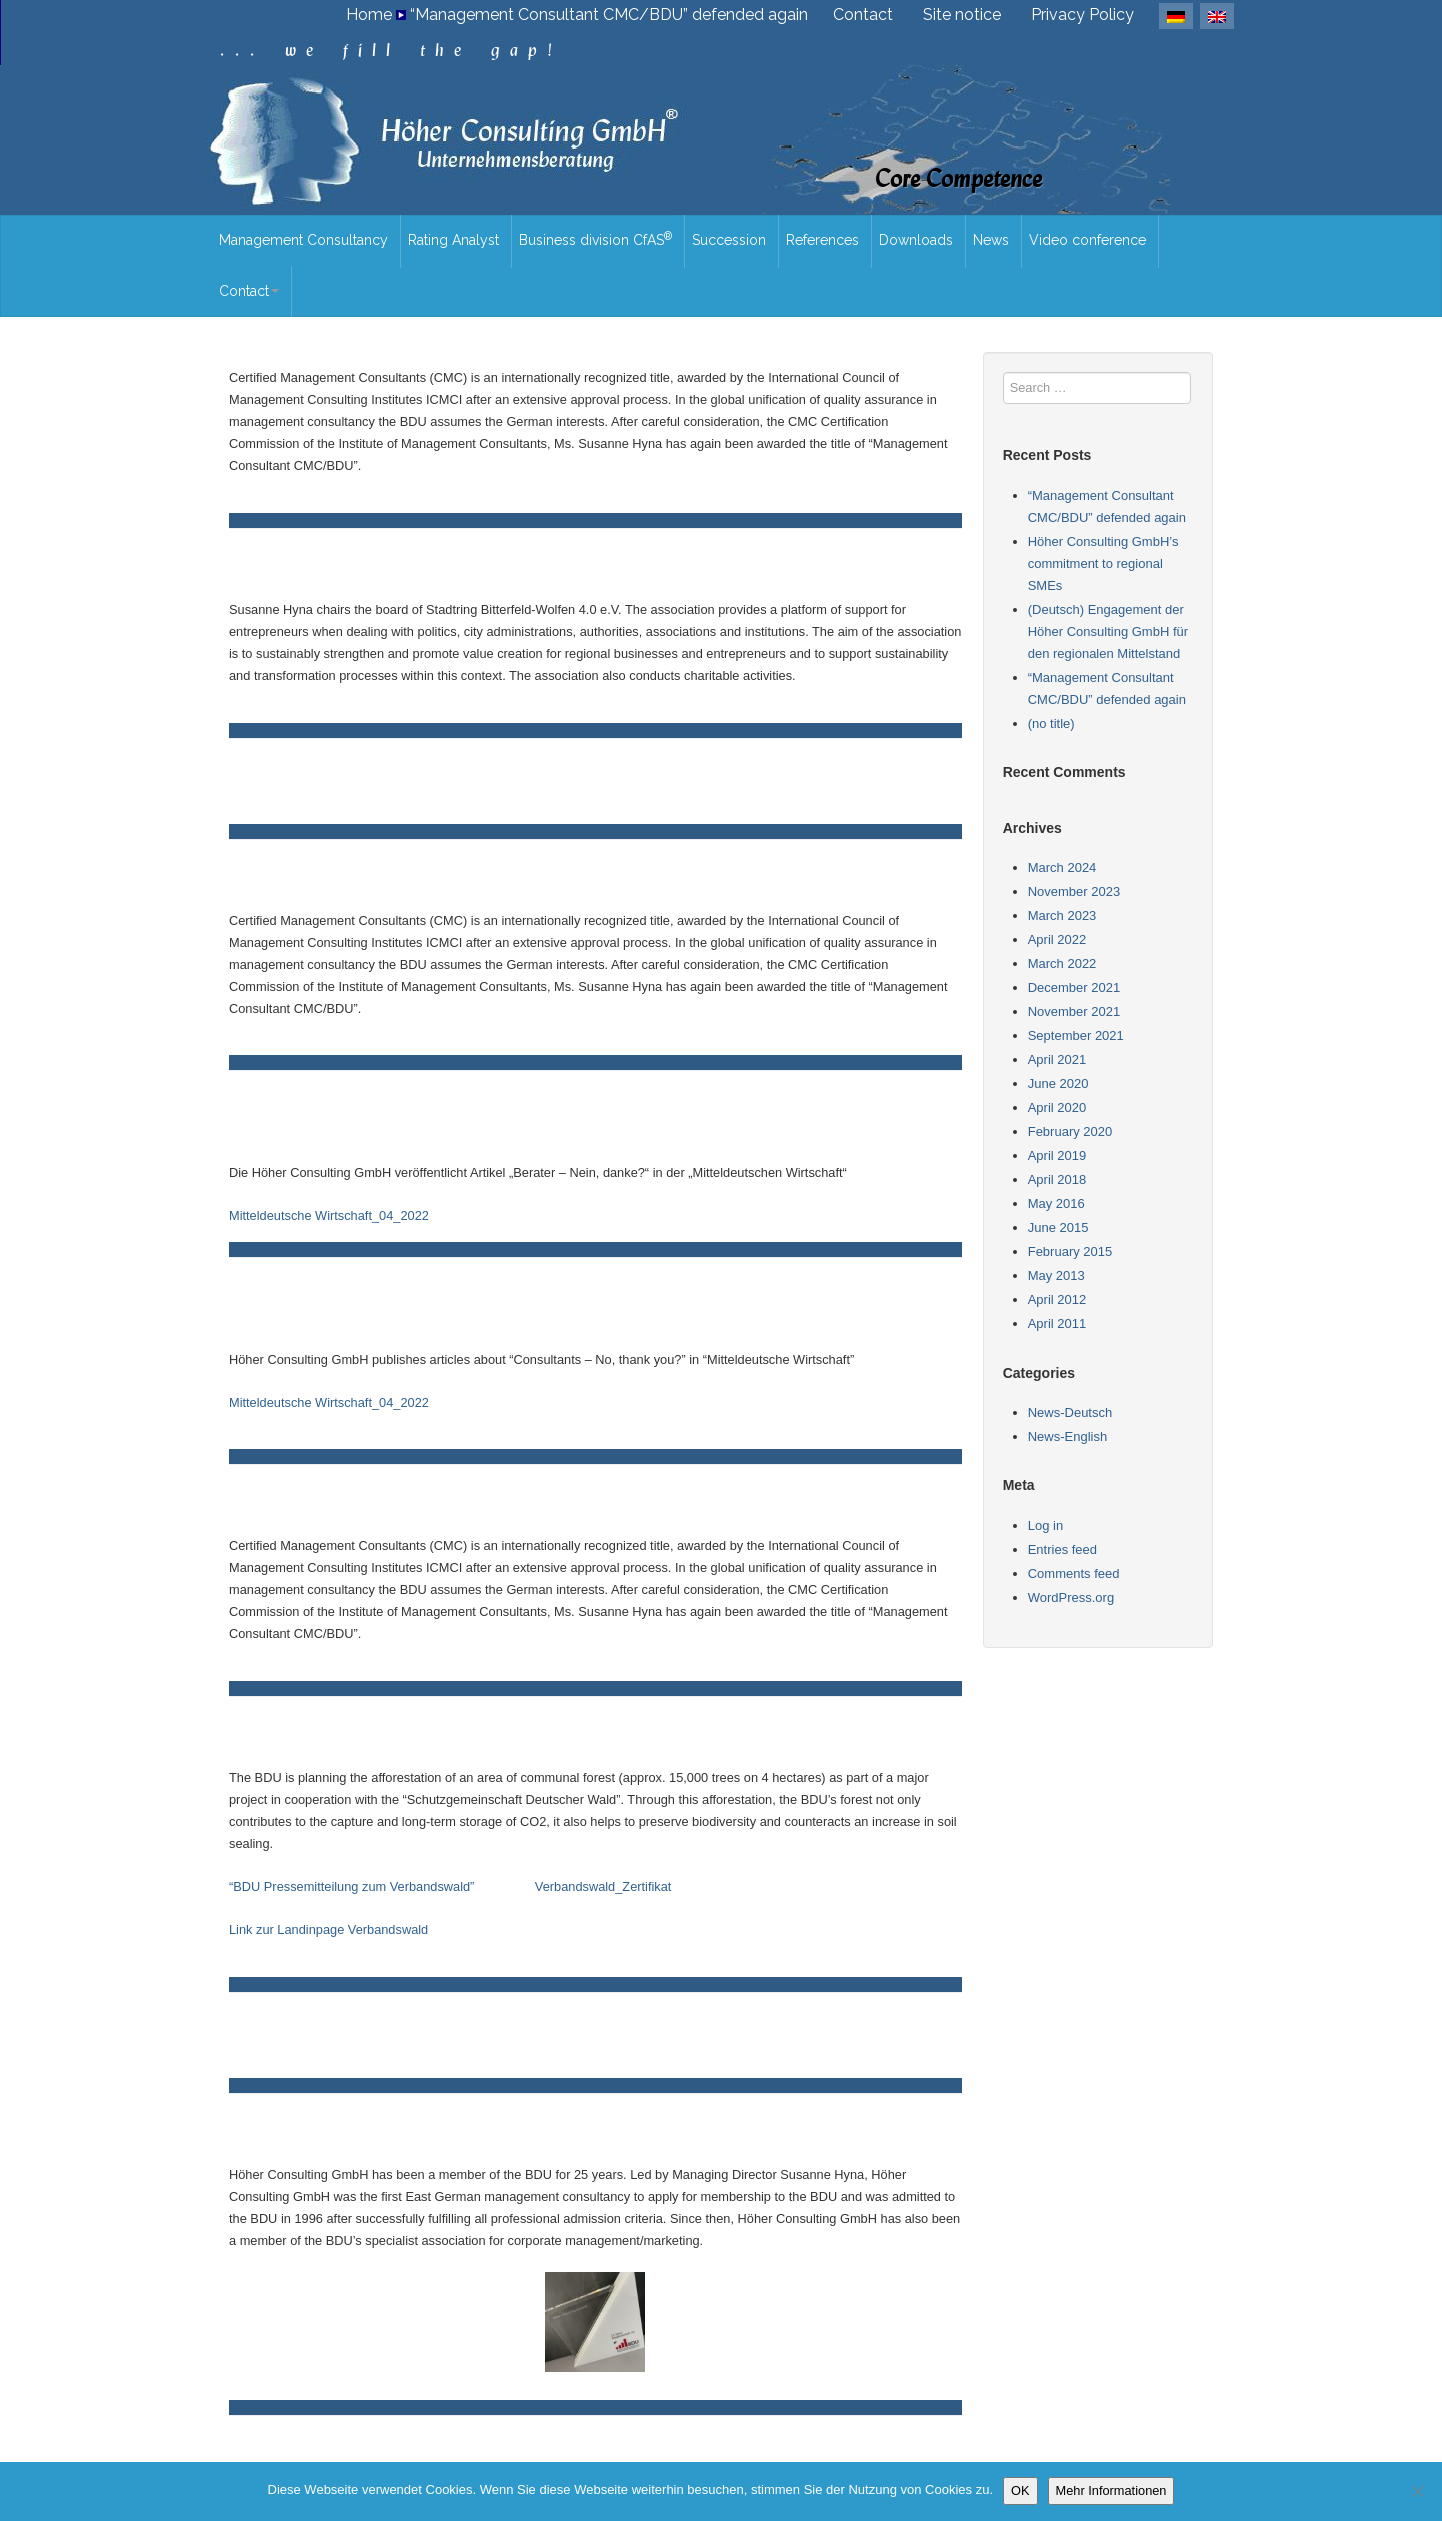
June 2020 (1058, 1083)
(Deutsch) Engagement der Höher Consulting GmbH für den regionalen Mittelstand (1108, 631)
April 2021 (1057, 1059)
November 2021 (1074, 1011)
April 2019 (1057, 1155)
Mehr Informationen (1111, 2490)
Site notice (962, 14)
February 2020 (1070, 1131)
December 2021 (1074, 987)
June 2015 (1058, 1227)
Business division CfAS (595, 239)
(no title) (1051, 723)
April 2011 (1057, 1323)
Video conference (1087, 240)
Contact (863, 14)
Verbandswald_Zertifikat (603, 1886)
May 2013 (1056, 1275)
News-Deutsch (1070, 1412)
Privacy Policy (1082, 14)
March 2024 (1062, 867)
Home (369, 14)
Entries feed (1062, 1549)
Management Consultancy (303, 240)
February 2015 (1070, 1251)
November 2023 (1074, 891)
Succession (729, 240)
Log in (1045, 1525)
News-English (1067, 1436)
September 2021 (1076, 1035)
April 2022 (1057, 939)
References (822, 240)
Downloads (916, 240)
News (991, 240)
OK (1020, 2490)
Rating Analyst (453, 240)
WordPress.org (1071, 1597)
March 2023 (1062, 915)
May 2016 (1056, 1203)
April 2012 (1057, 1299)
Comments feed (1074, 1573)
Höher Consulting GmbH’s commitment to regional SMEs (1103, 563)
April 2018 (1057, 1179)
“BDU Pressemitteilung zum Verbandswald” (351, 1886)
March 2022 (1062, 963)
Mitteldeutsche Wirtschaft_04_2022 (329, 1215)
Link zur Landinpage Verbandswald (328, 1929)
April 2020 (1057, 1107)
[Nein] (1417, 2491)
